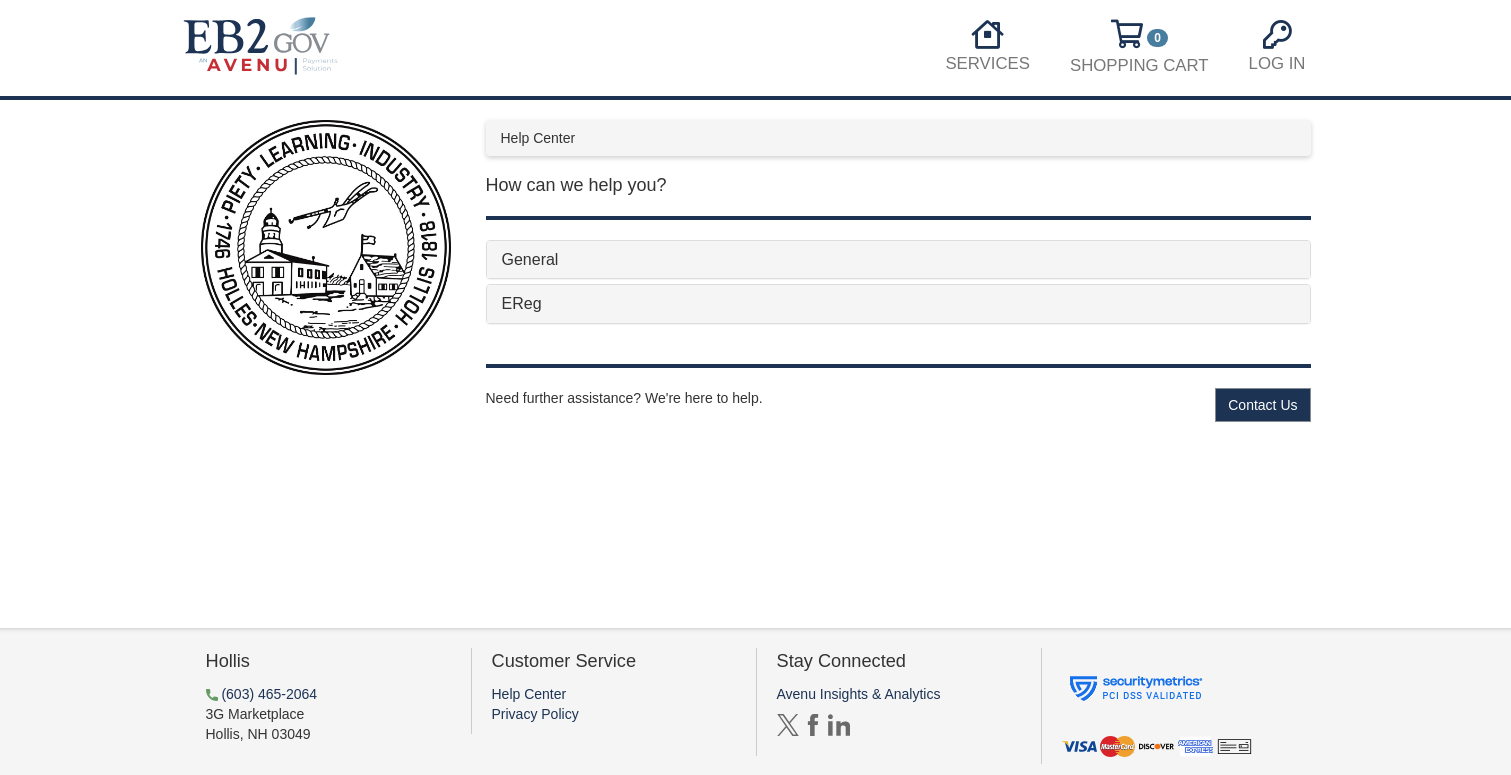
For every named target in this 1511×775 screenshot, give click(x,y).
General (530, 259)
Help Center (529, 694)
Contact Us (1262, 405)
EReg (522, 303)
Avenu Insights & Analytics (859, 694)
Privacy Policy (535, 714)
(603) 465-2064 (269, 694)
